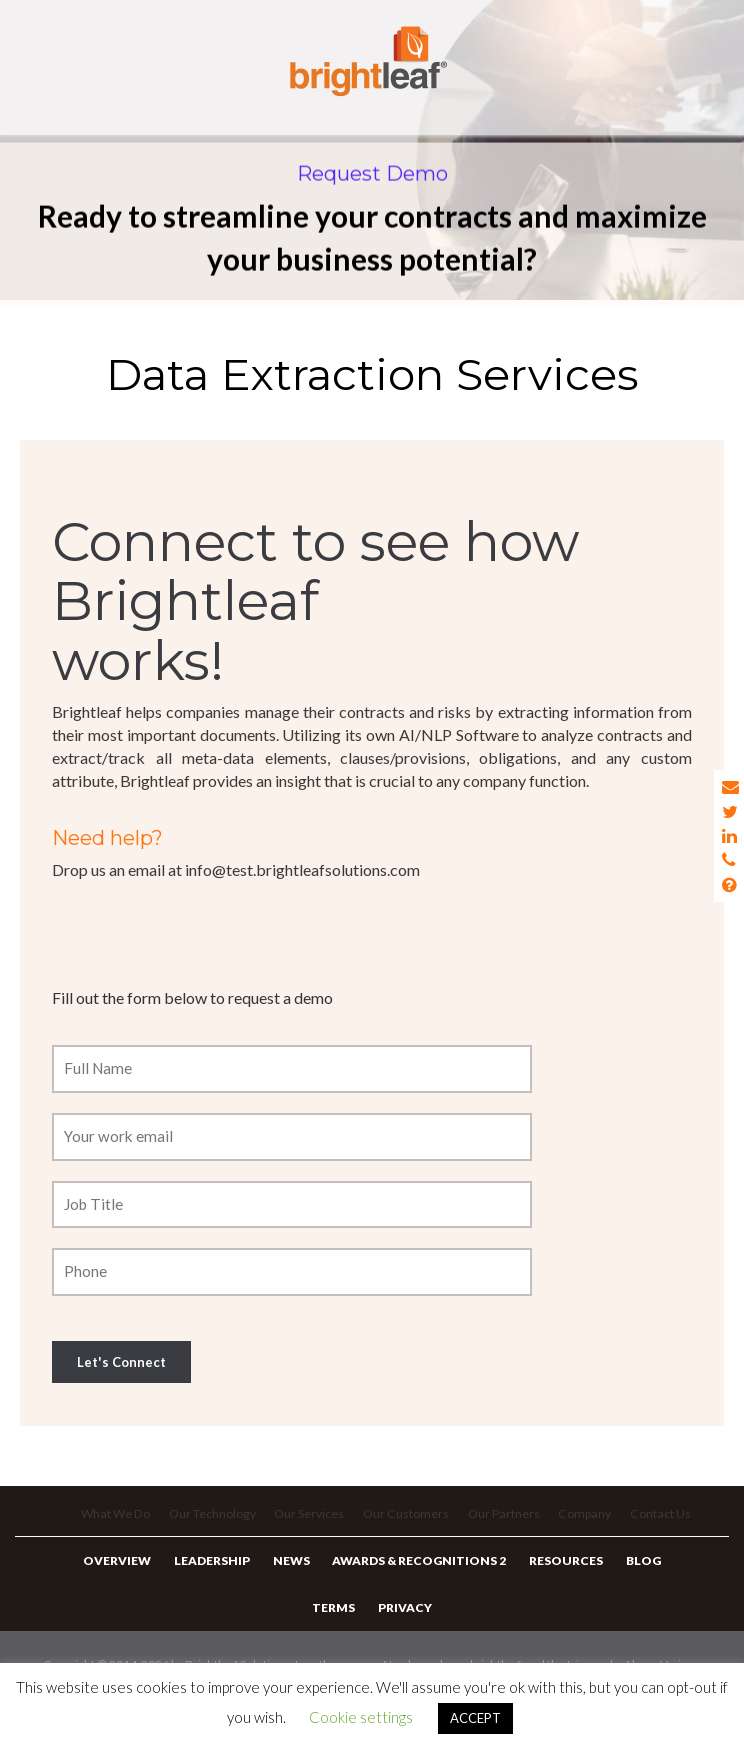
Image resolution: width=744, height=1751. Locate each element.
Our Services (310, 1526)
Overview (132, 1580)
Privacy (402, 1637)
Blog (629, 1580)
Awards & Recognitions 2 (417, 1580)
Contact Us (670, 1526)
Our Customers (409, 1526)
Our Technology (209, 1526)
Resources (558, 1580)
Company (592, 1526)
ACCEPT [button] (475, 1718)
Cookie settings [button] (361, 1717)
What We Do (107, 1526)
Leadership (221, 1580)
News (294, 1580)
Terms (336, 1637)
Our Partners (509, 1526)
